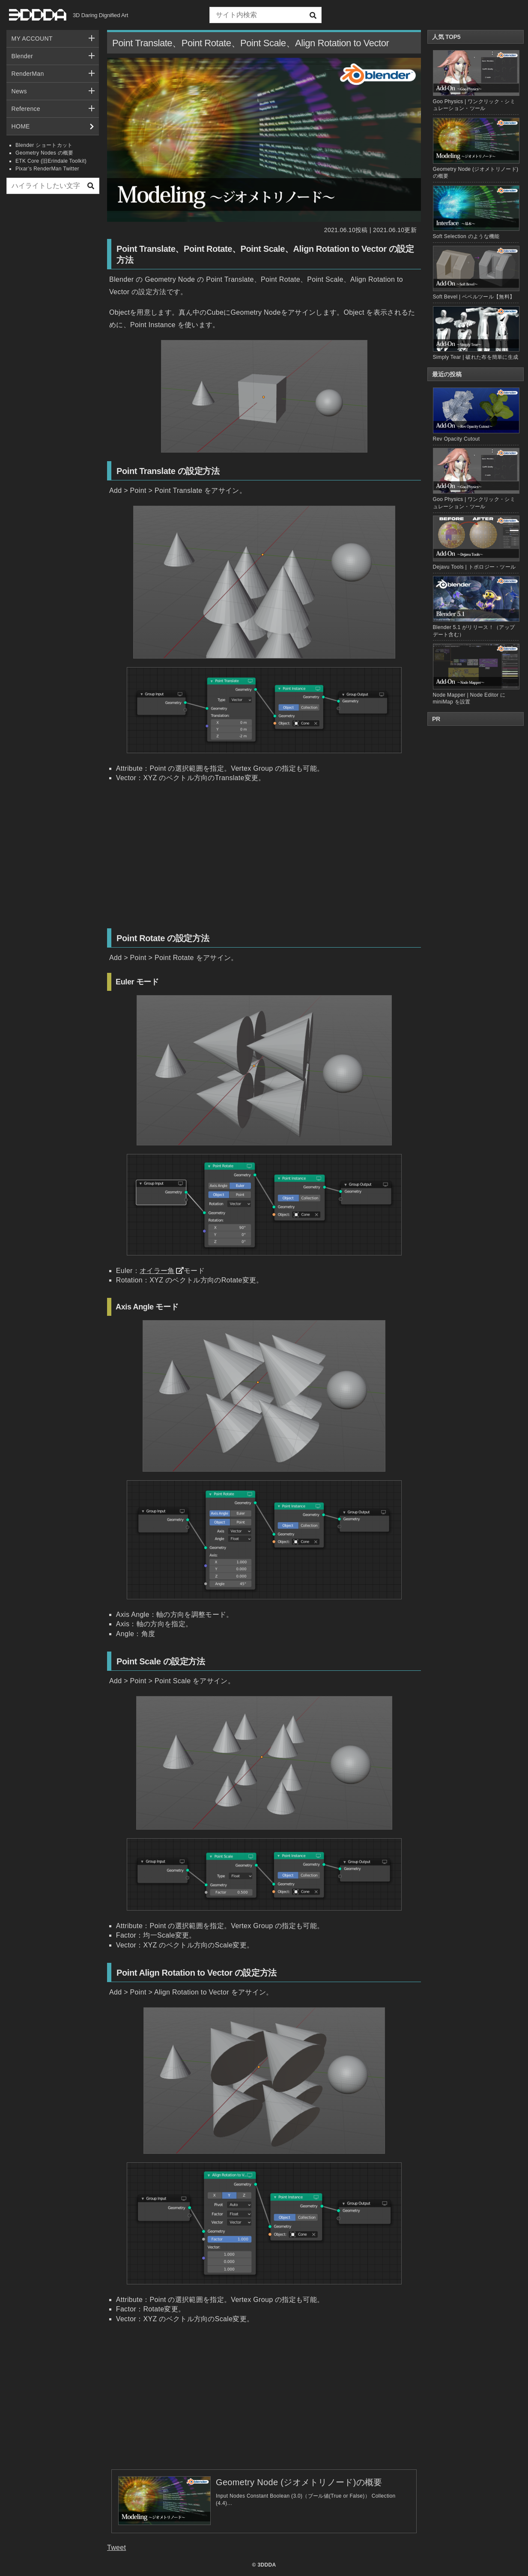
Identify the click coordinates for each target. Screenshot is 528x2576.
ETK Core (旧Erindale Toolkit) (51, 161)
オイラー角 (157, 1270)
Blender (22, 56)
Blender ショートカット (44, 145)
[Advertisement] (52, 331)
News (19, 91)
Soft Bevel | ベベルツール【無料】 (474, 297)
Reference (26, 108)
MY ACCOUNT (32, 38)
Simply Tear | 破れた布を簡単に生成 (476, 357)
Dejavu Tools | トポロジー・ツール (476, 543)
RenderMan (28, 73)
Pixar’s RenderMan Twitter (47, 169)
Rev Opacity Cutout (476, 415)
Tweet (116, 2547)
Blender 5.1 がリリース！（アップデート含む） (476, 606)
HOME (21, 126)
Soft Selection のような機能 (466, 236)
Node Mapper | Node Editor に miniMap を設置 (476, 674)
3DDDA (266, 2565)
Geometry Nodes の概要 (44, 153)
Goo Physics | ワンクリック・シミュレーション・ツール (476, 478)
